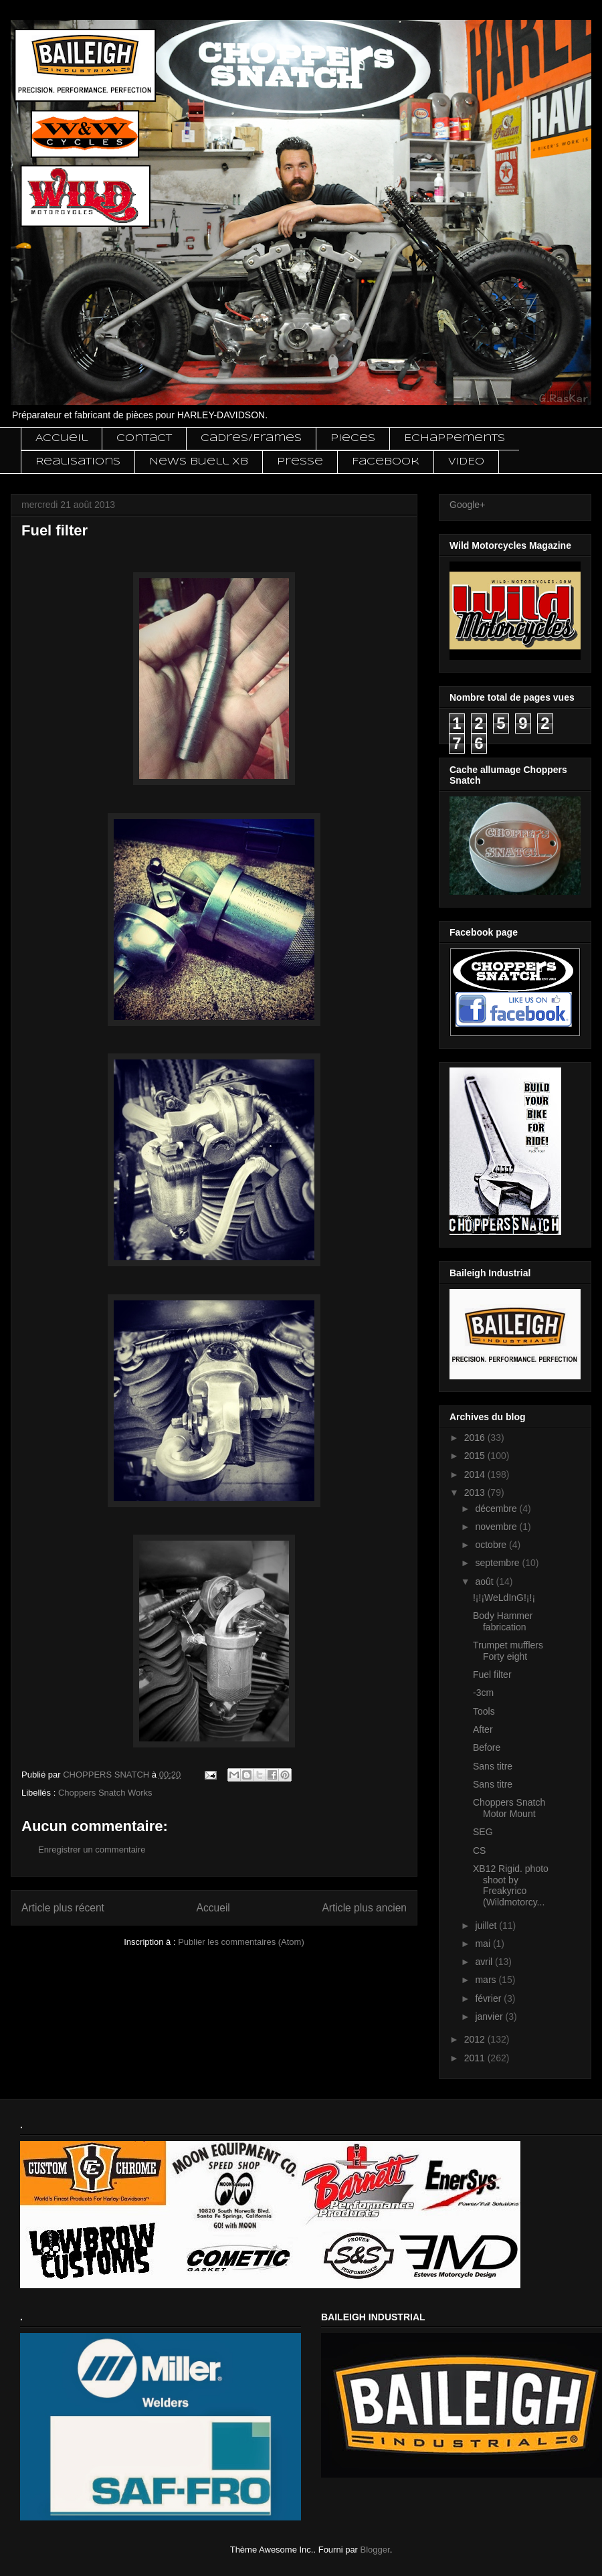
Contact (144, 438)
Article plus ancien (364, 1907)
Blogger (375, 2550)
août (485, 1581)
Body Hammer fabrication (502, 1621)
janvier (490, 2016)
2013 (476, 1492)
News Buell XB (198, 461)
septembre (498, 1562)
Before (486, 1747)
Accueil (61, 438)
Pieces (352, 438)
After (483, 1729)
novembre (497, 1526)
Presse (300, 461)
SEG (483, 1831)
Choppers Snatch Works (105, 1793)
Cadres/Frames (251, 438)
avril (485, 1961)
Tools (484, 1711)
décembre (497, 1508)
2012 (476, 2039)
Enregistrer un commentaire (91, 1849)
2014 (476, 1474)
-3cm (483, 1692)
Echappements (454, 438)
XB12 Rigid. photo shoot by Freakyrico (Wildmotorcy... (510, 1885)
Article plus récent (62, 1907)
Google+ (467, 504)
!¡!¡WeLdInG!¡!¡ (504, 1597)
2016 (476, 1437)
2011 (476, 2058)
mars (486, 1979)
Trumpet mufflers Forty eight (508, 1651)
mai (483, 1943)
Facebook (385, 461)
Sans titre (492, 1766)
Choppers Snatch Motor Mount (509, 1808)
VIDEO (466, 461)
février (489, 1998)
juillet (487, 1925)
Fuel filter (492, 1674)
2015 (476, 1455)
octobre (492, 1544)
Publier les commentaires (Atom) (241, 1942)
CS (479, 1850)
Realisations (77, 461)
